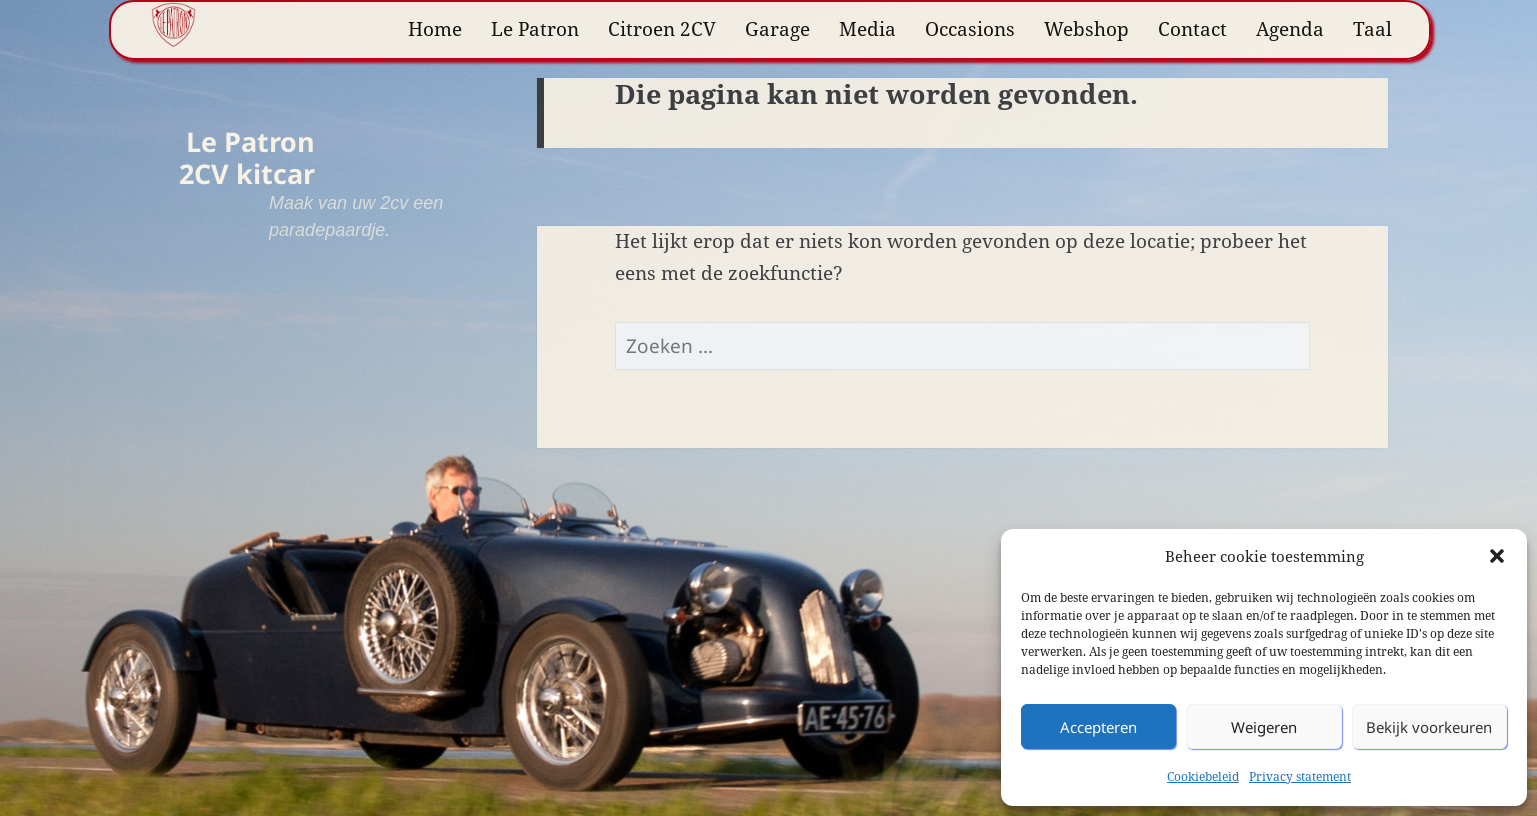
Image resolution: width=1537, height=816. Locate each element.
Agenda (1290, 29)
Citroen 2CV (662, 29)
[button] (1497, 556)
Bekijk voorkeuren (1429, 727)
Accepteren (1098, 727)
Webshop (1086, 29)
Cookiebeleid (1203, 776)
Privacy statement (1300, 776)
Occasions (970, 29)
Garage (777, 29)
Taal (1372, 29)
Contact (1192, 29)
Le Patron (535, 29)
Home (435, 29)
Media (867, 29)
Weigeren (1264, 727)
